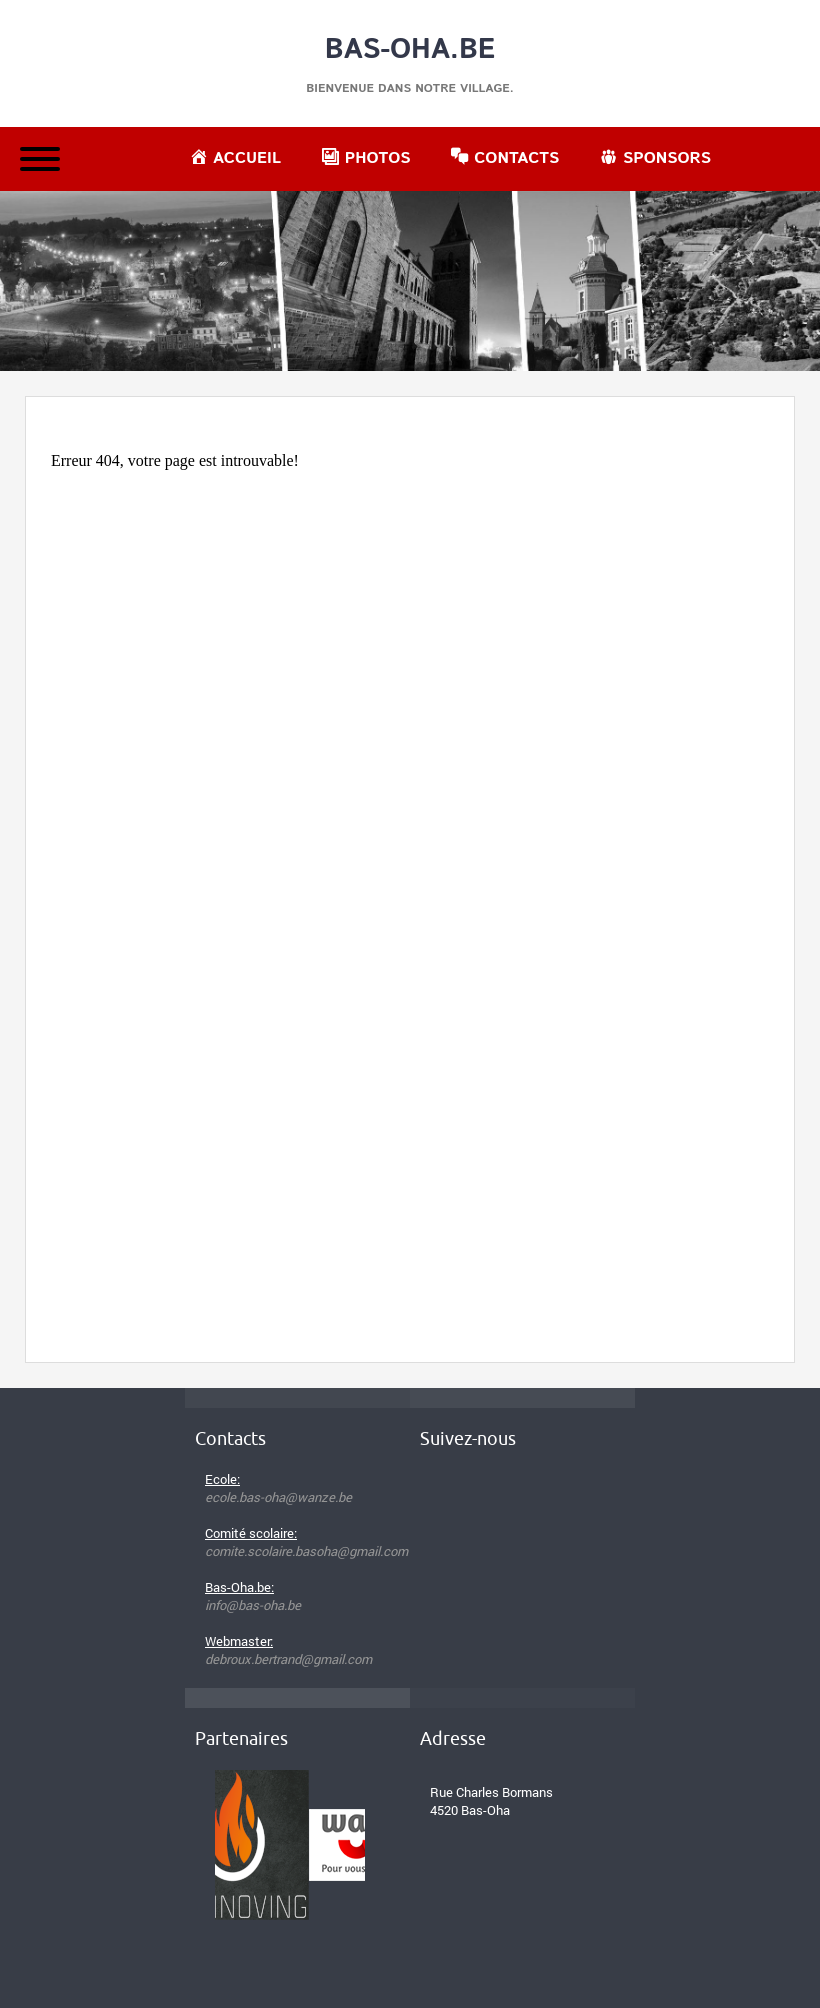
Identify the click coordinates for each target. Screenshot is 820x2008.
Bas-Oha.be (410, 50)
